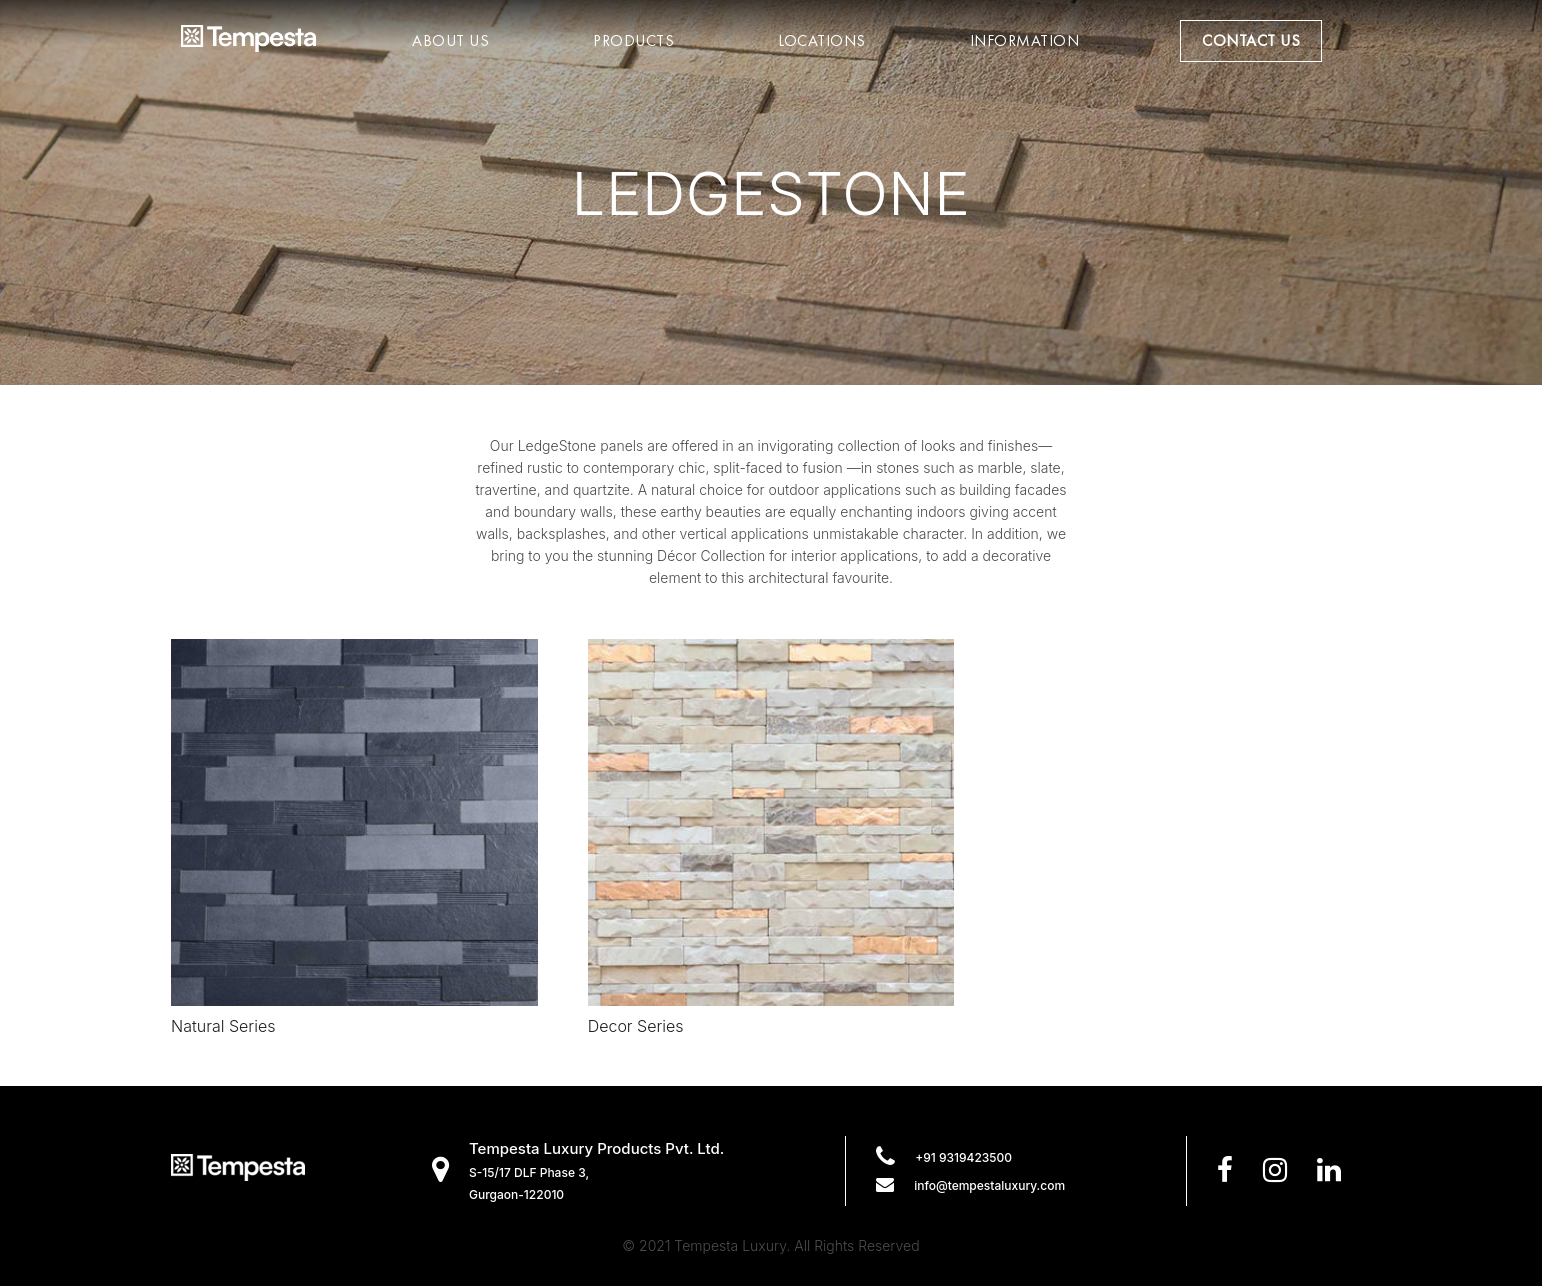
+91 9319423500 (963, 1157)
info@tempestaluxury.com (989, 1185)
